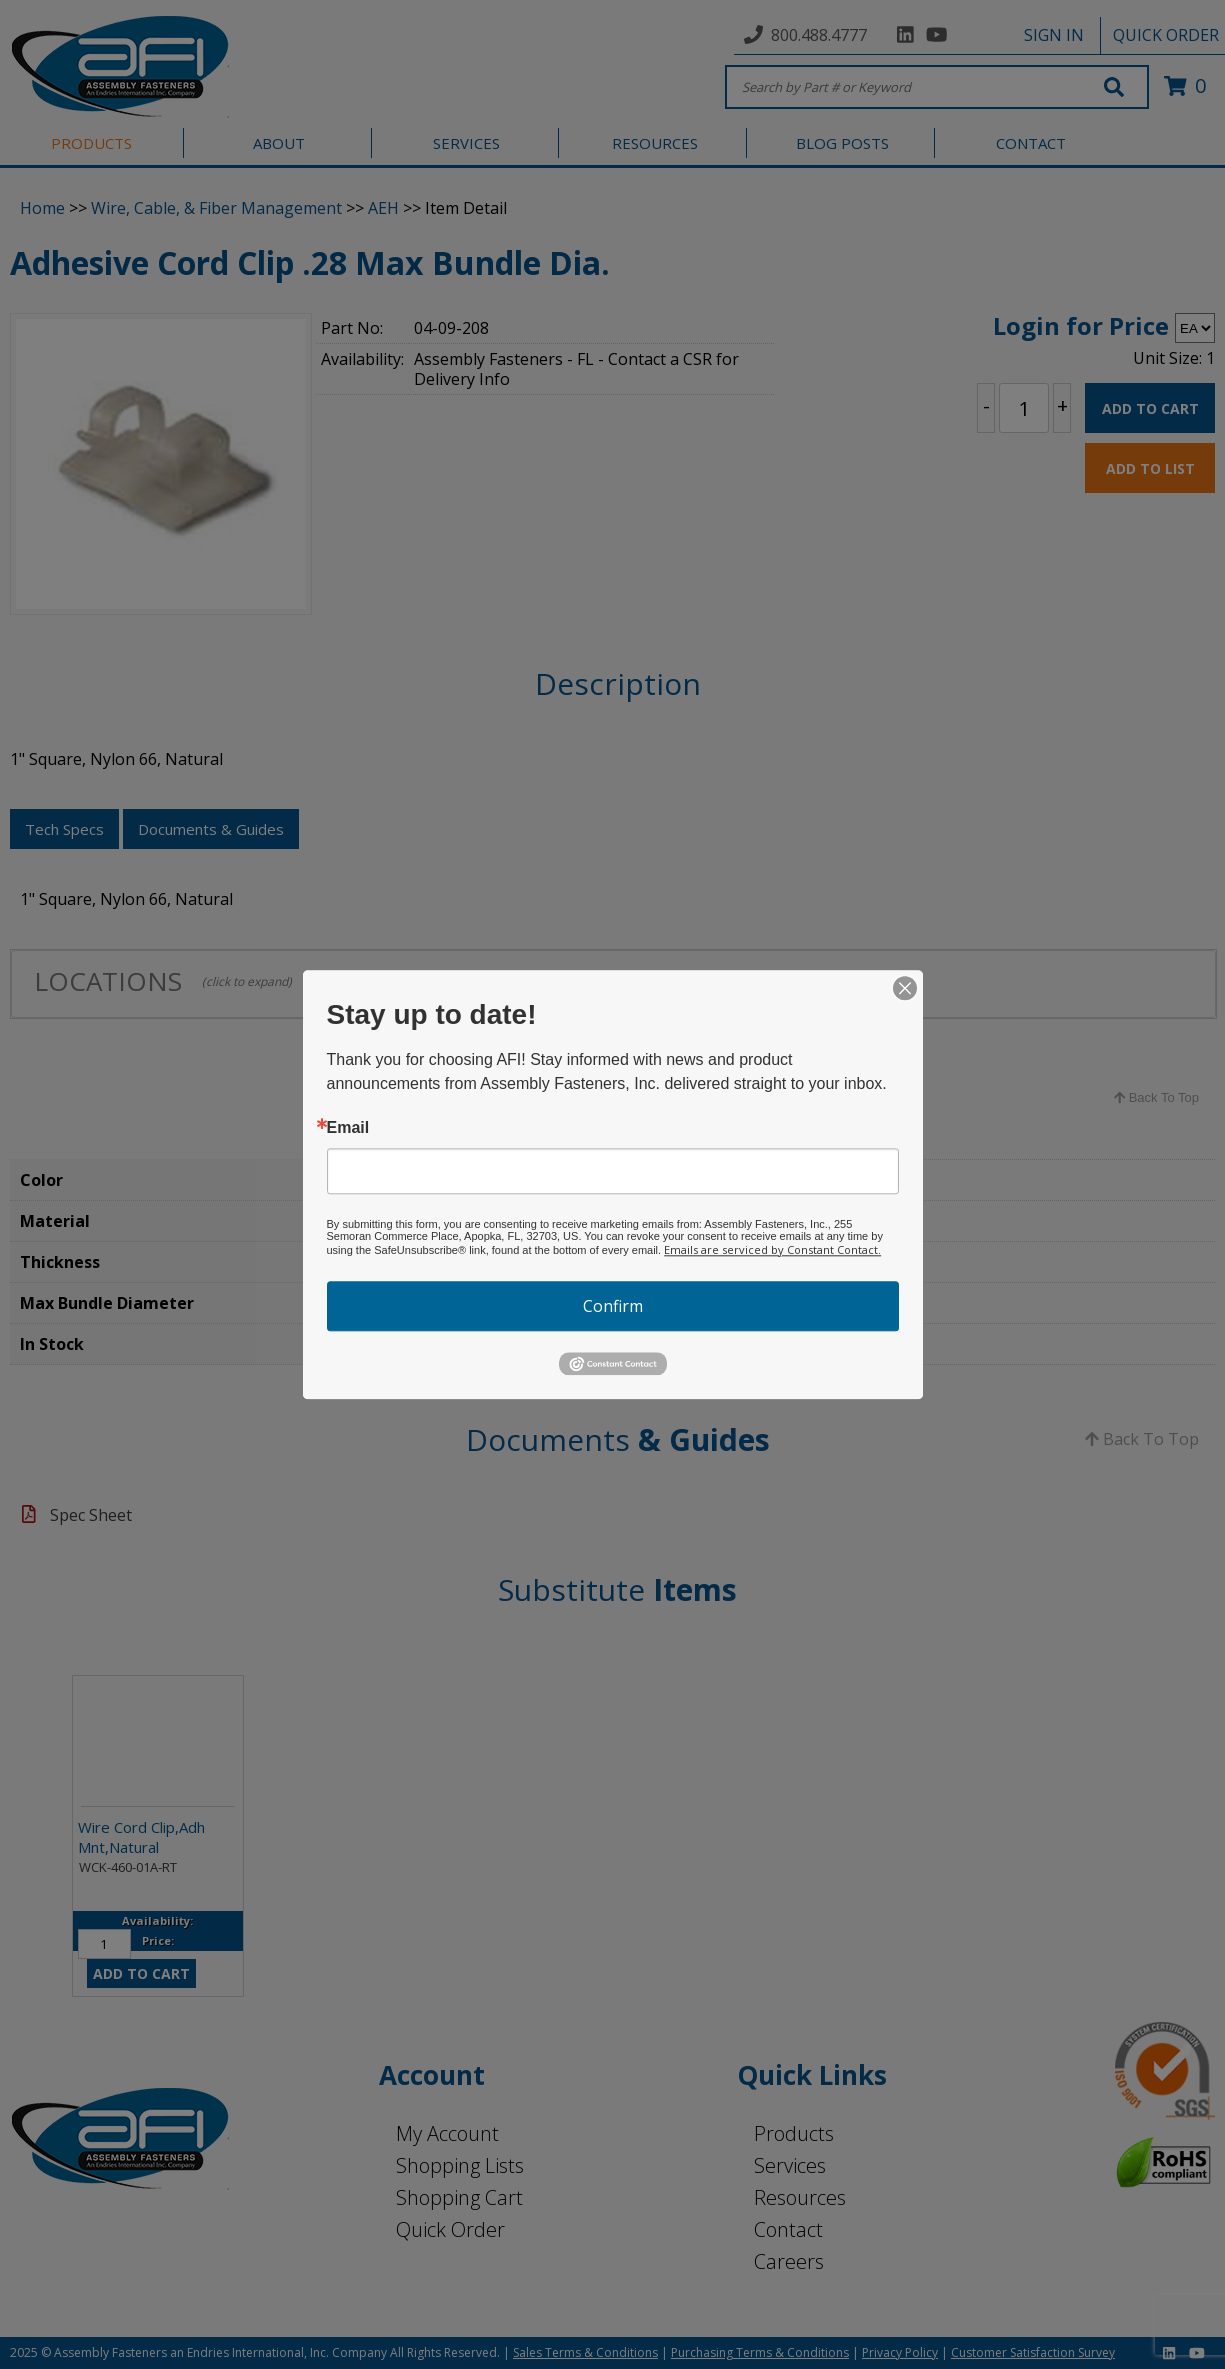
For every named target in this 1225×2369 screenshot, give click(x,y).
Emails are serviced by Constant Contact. (772, 1249)
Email (348, 1128)
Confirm (613, 1306)
